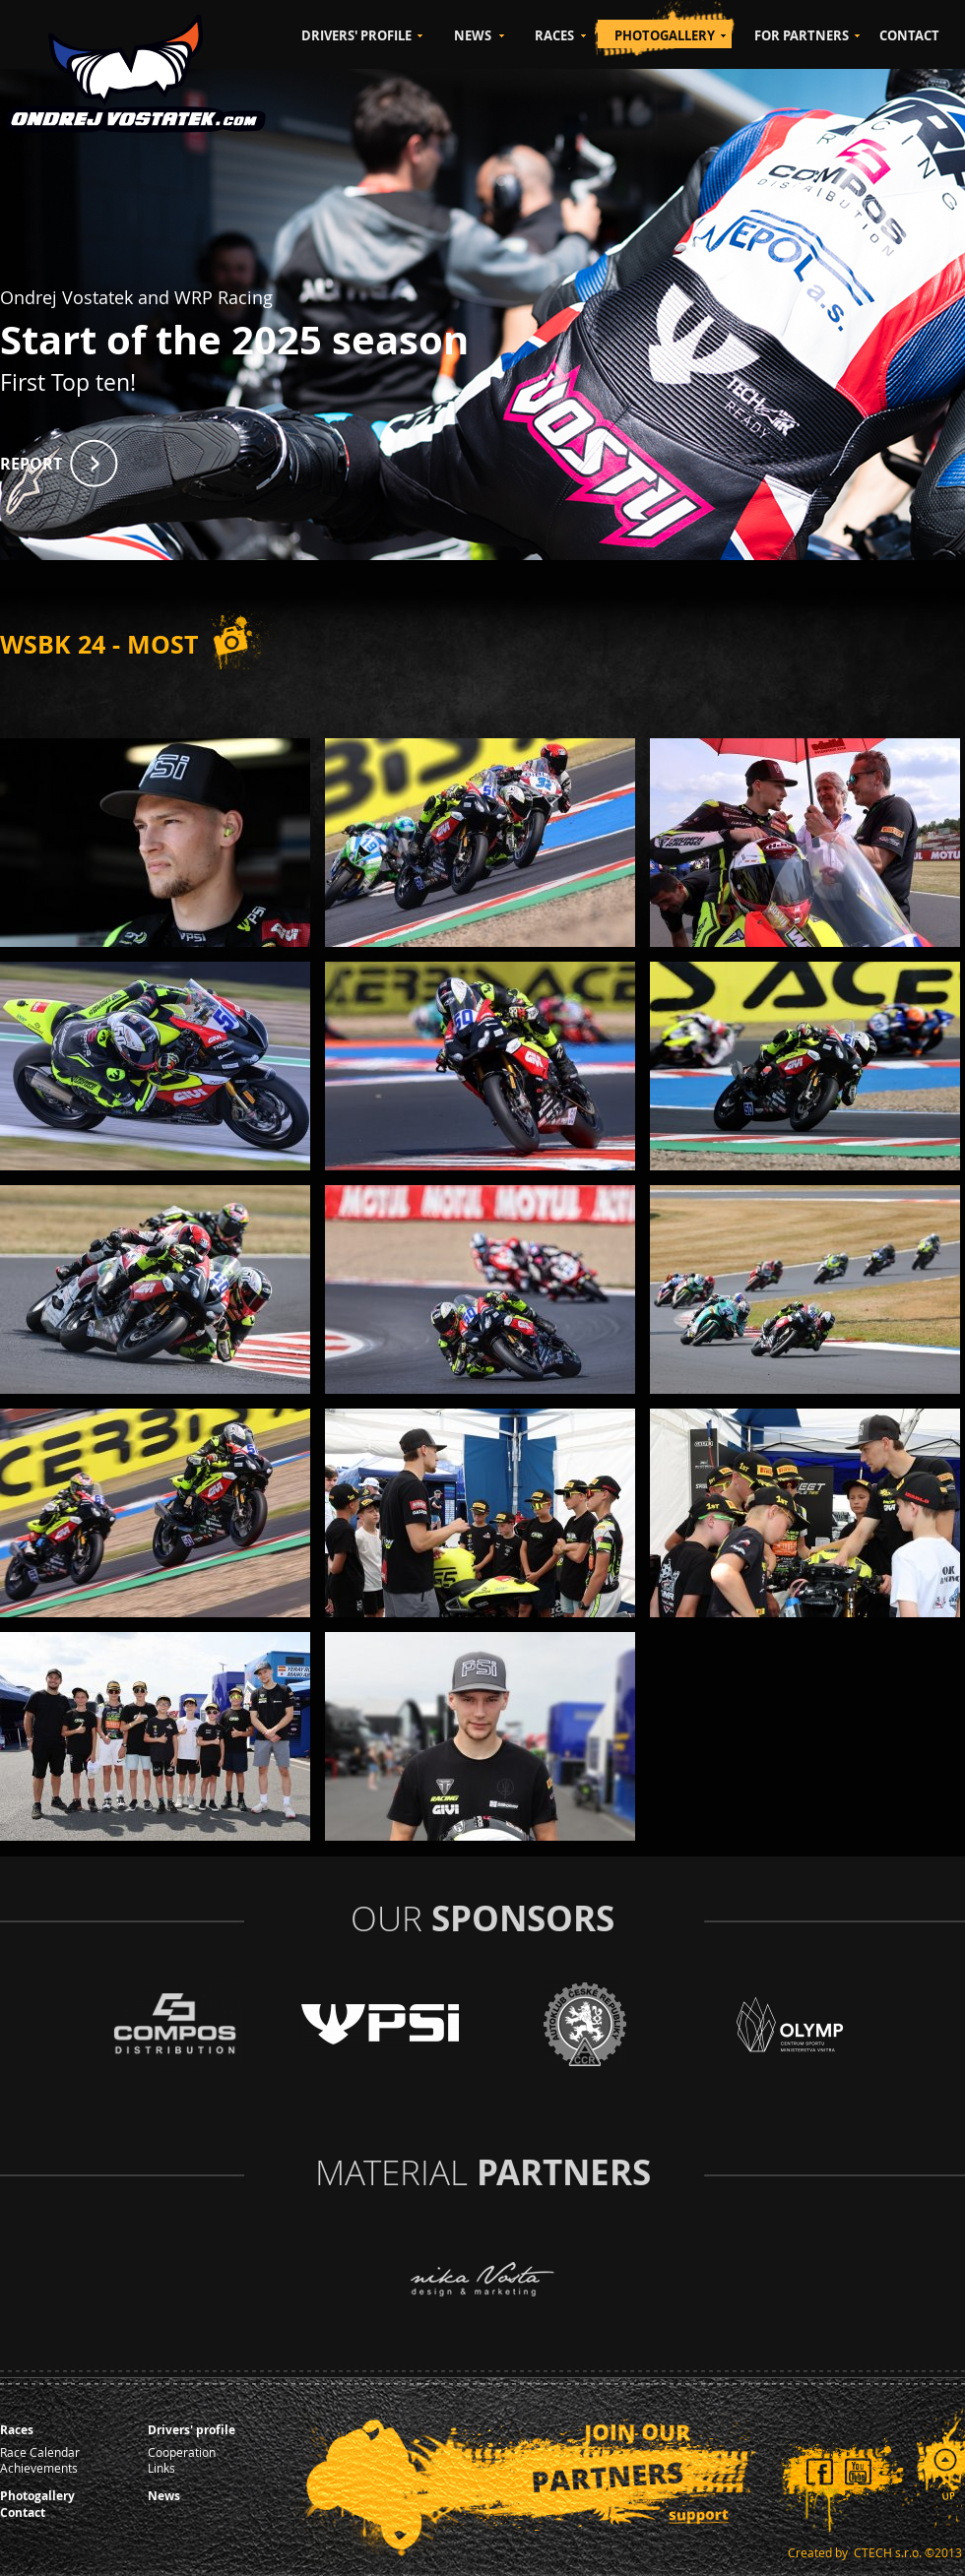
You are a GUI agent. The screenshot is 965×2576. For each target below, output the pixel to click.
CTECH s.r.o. (888, 2552)
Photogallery (37, 2495)
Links (161, 2468)
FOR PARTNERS (801, 35)
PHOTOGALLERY (664, 35)
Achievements (39, 2468)
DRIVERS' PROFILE (356, 35)
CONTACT (909, 35)
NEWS (472, 35)
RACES (554, 35)
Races (16, 2429)
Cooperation (182, 2452)
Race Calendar (40, 2452)
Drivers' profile (191, 2429)
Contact (22, 2512)
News (164, 2495)
